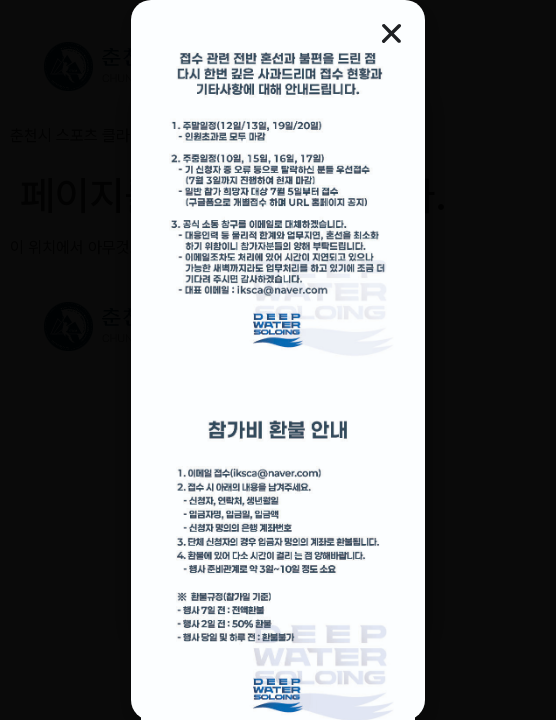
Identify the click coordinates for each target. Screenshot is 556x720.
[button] (391, 33)
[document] (278, 360)
